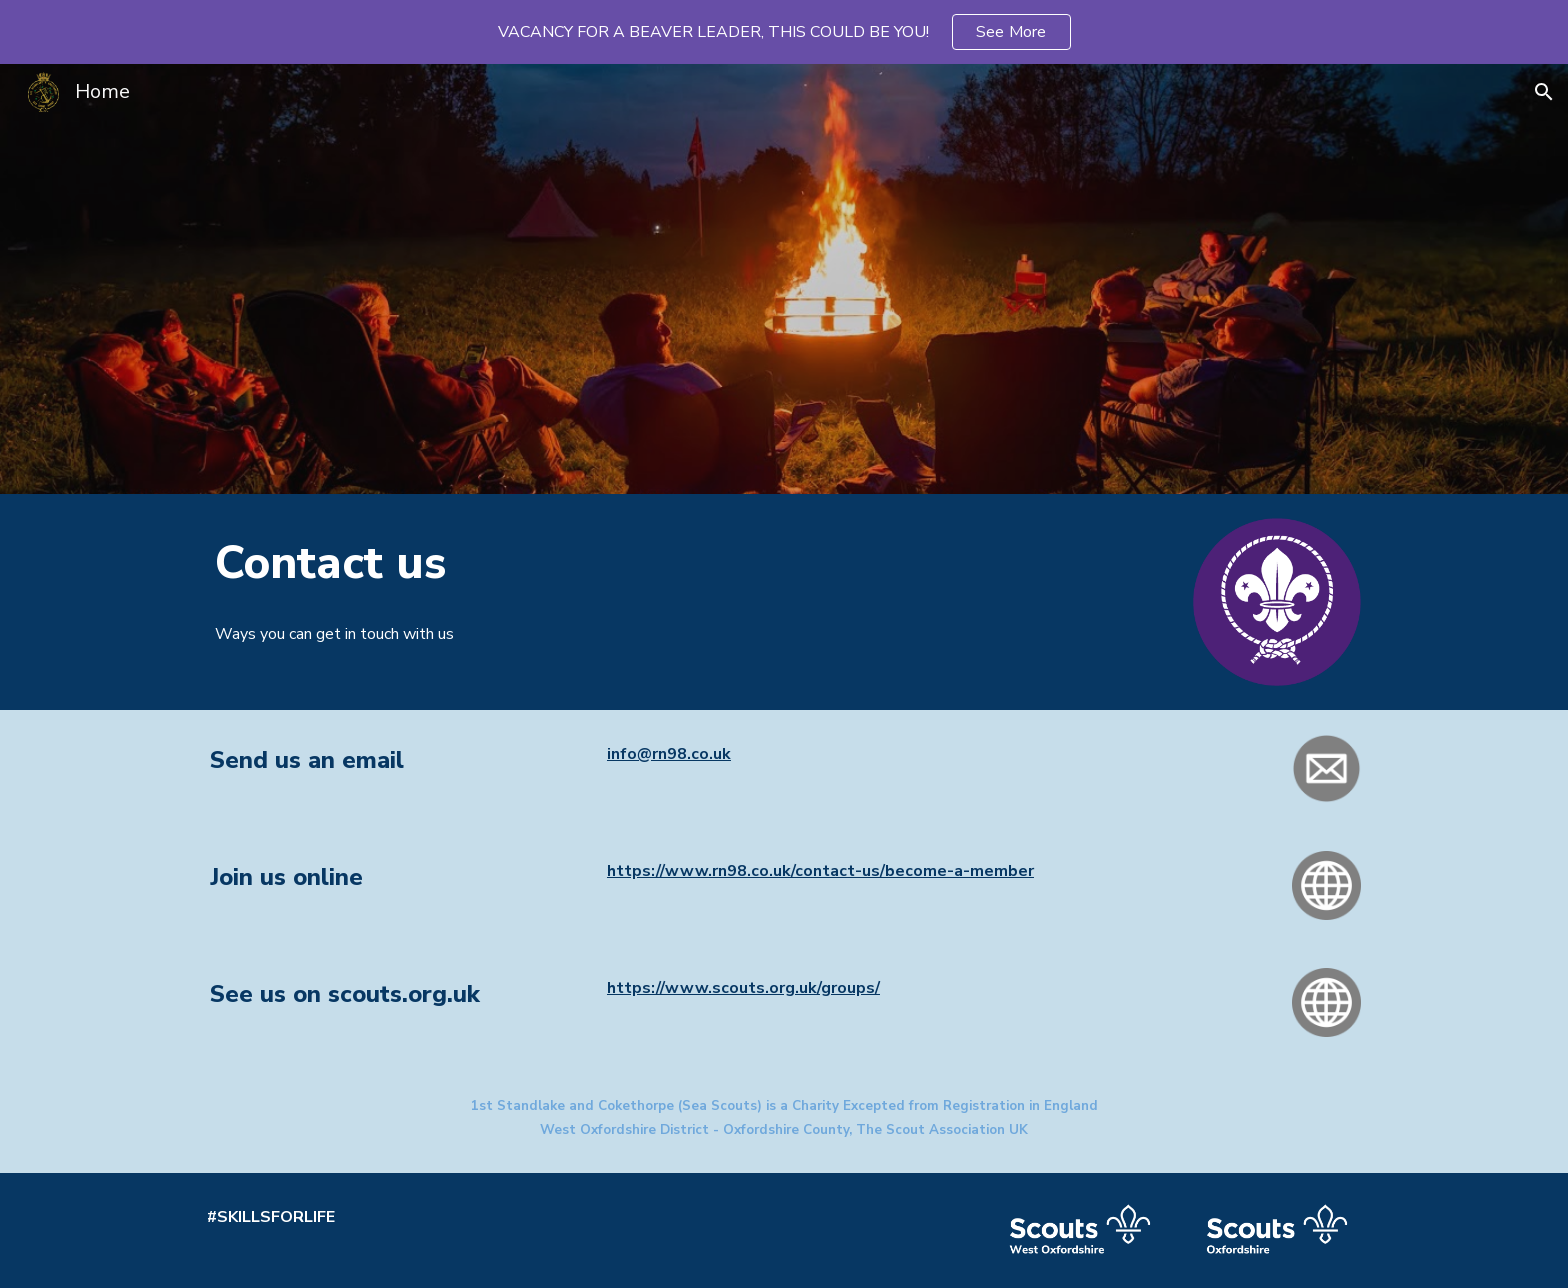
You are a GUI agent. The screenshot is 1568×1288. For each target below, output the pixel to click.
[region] (784, 32)
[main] (636, 563)
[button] (1544, 92)
